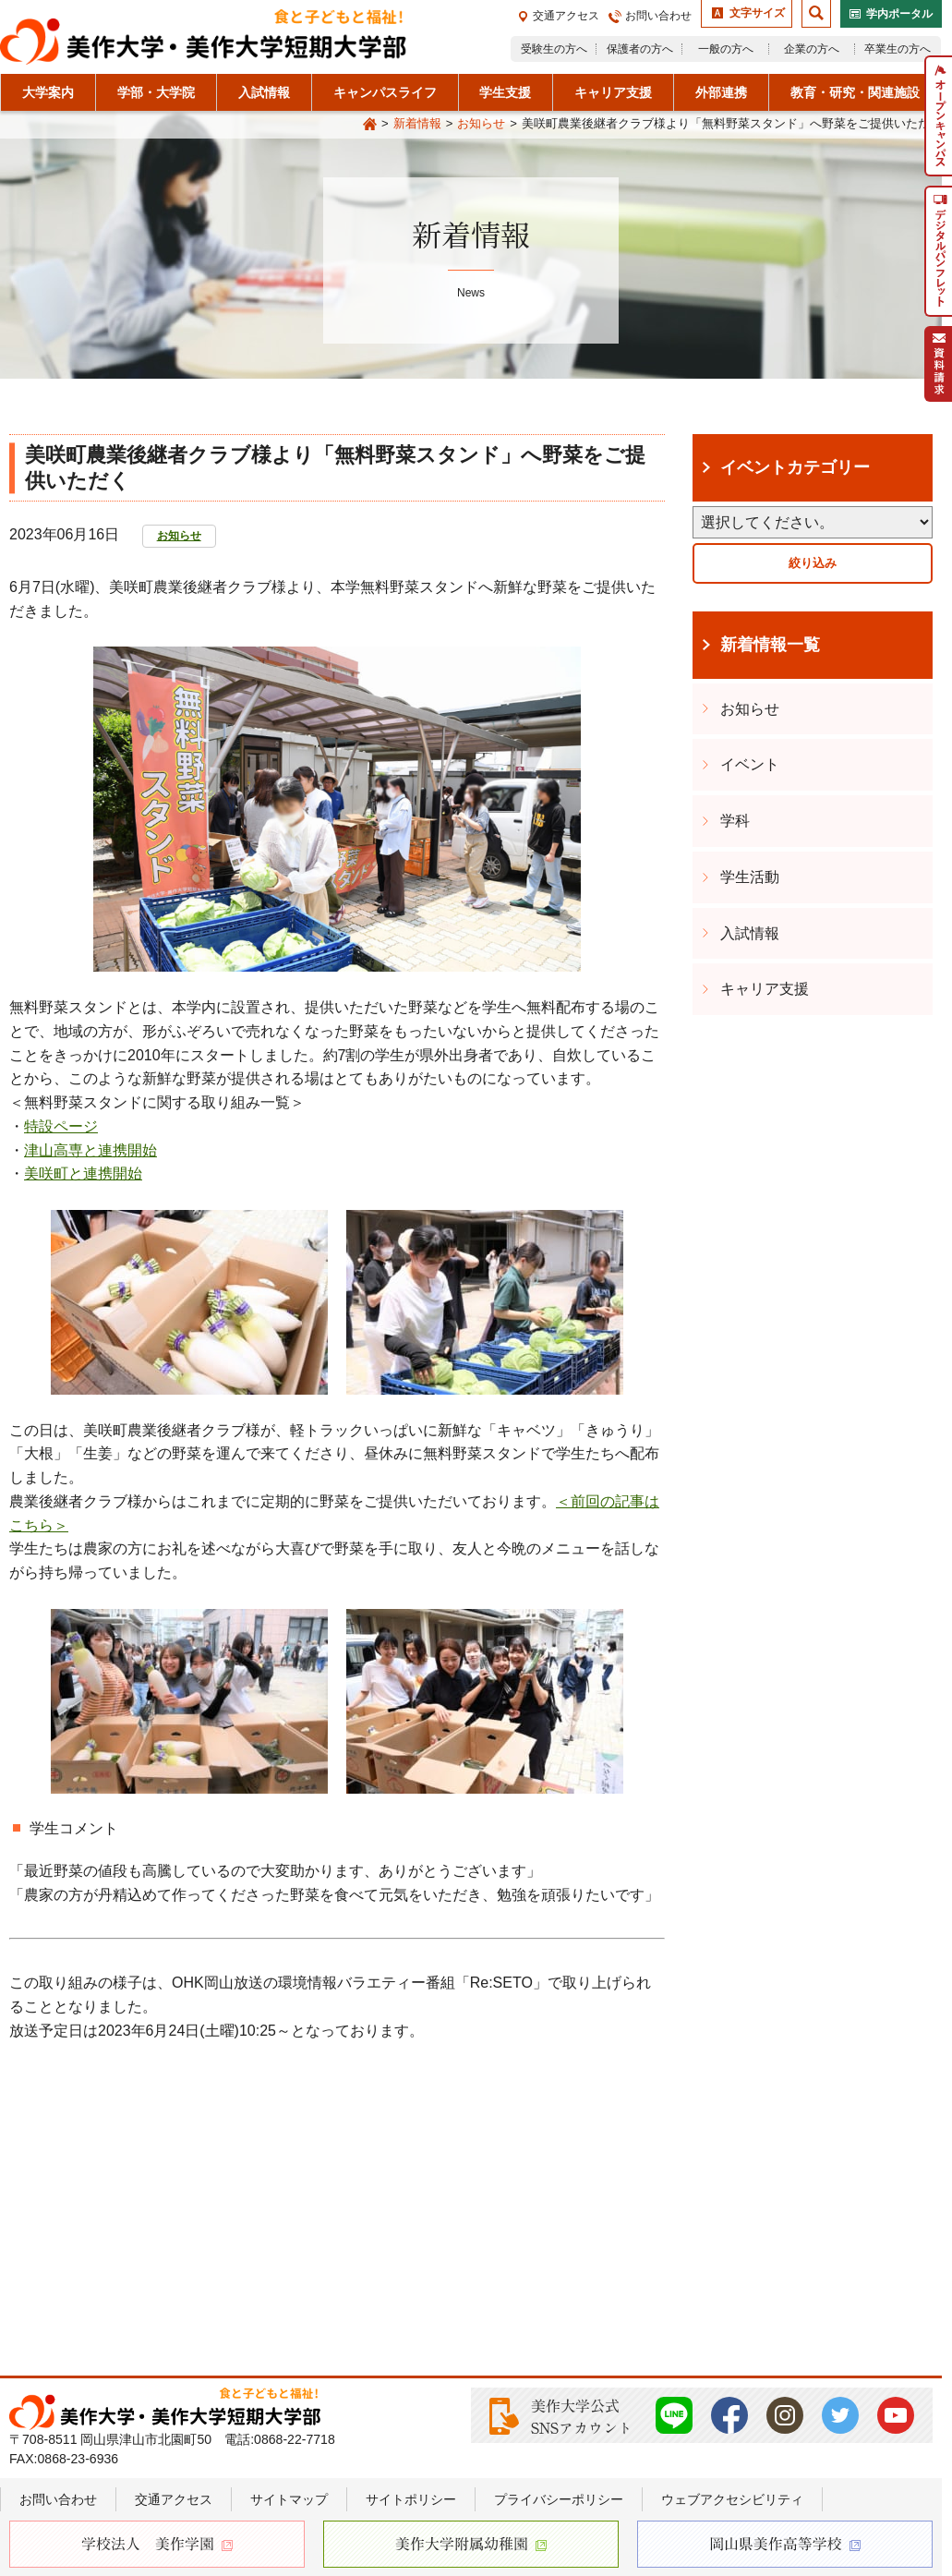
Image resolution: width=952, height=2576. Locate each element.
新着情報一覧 (770, 644)
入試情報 (749, 933)
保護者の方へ (640, 48)
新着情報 (417, 123)
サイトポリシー (411, 2499)
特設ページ (61, 1126)
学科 (735, 820)
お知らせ (481, 123)
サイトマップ (289, 2499)
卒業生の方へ (897, 48)
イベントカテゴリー (795, 467)
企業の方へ (811, 48)
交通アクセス (566, 15)
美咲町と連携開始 (83, 1173)
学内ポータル (899, 13)
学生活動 (749, 877)
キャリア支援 (764, 989)
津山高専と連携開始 (90, 1150)
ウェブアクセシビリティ (732, 2499)
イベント (749, 764)
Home (369, 124)
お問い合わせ (658, 15)
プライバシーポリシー (558, 2499)
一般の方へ (725, 48)
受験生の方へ (554, 48)
